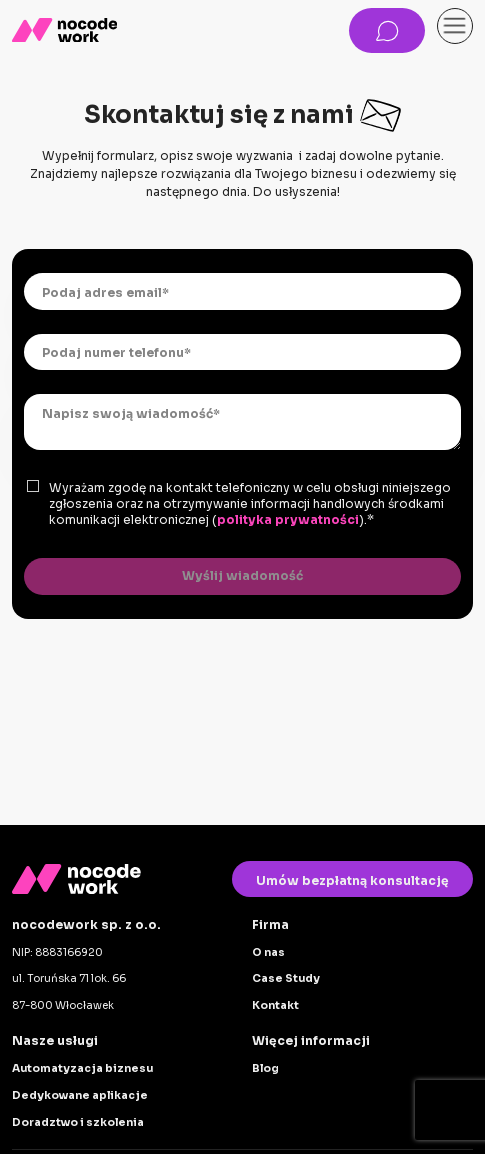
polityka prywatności (288, 519)
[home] (64, 30)
